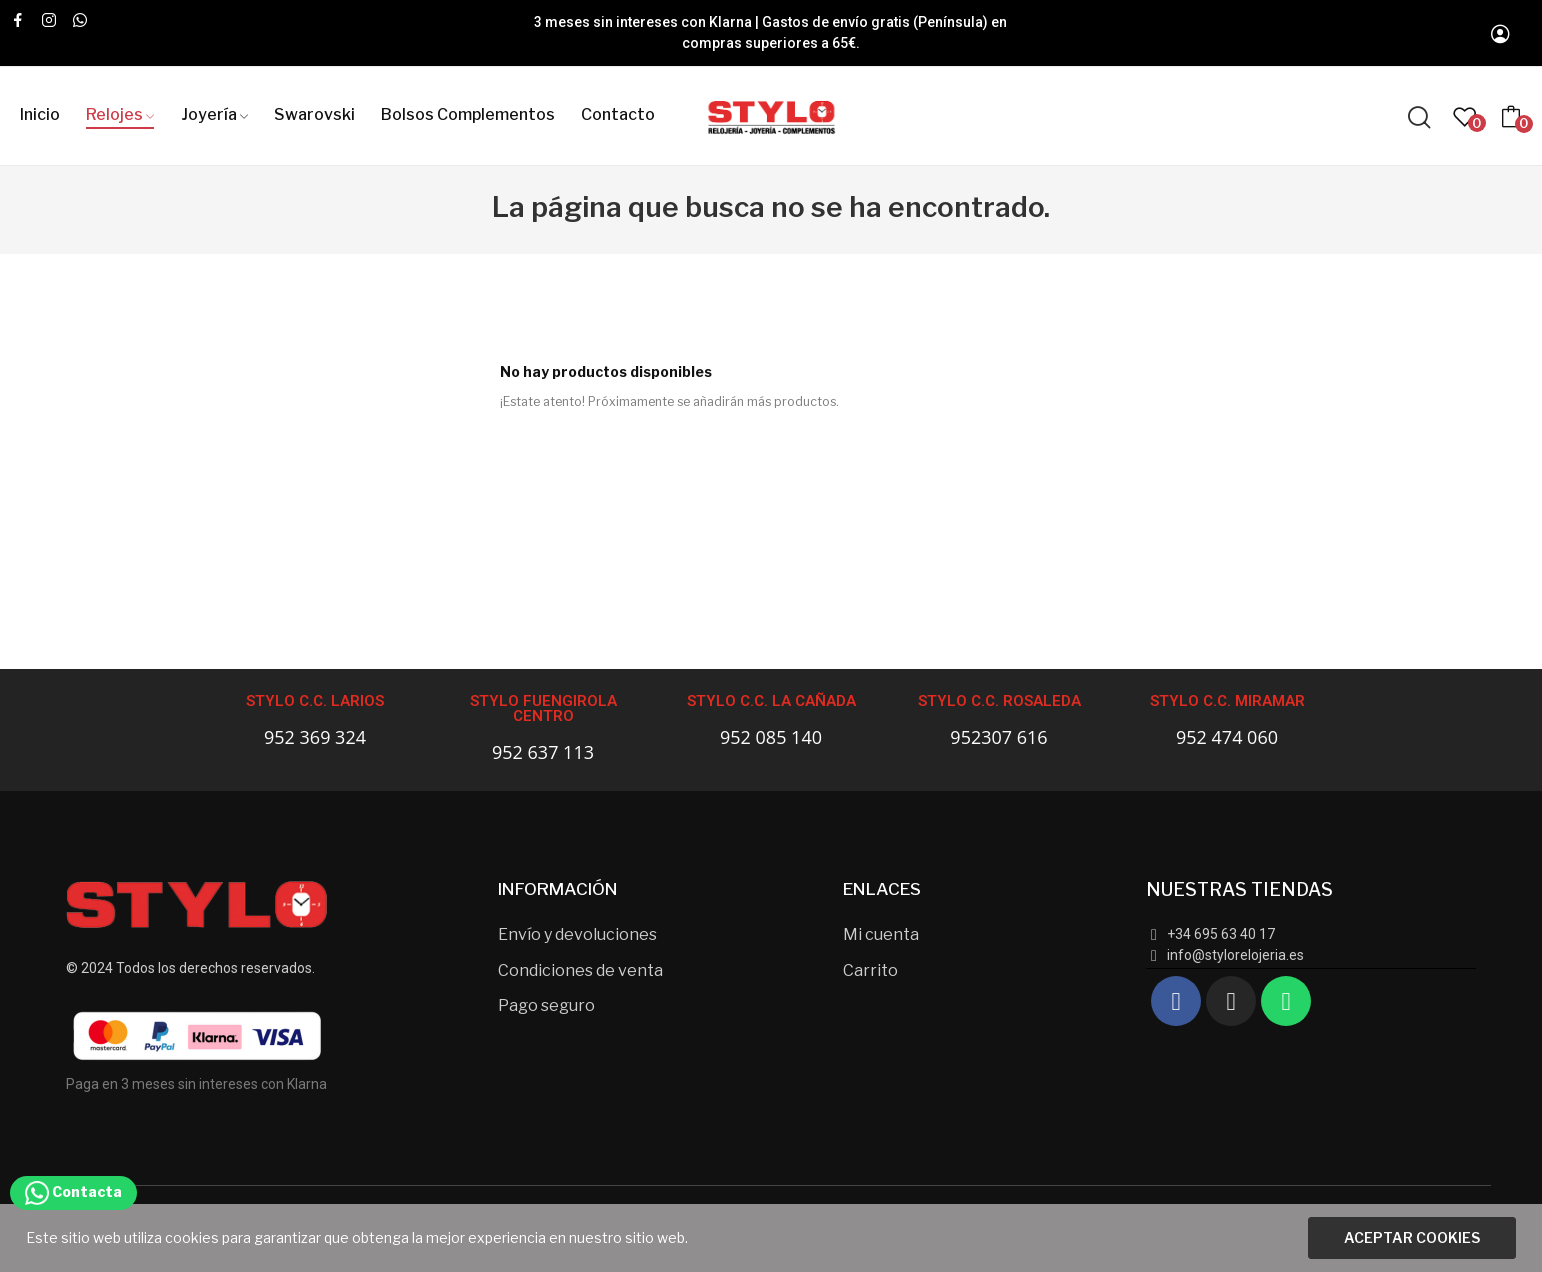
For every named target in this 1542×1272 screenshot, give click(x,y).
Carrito (870, 970)
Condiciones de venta (580, 970)
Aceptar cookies (1412, 1237)
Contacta (73, 1191)
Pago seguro (546, 1005)
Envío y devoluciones (577, 934)
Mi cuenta (881, 934)
